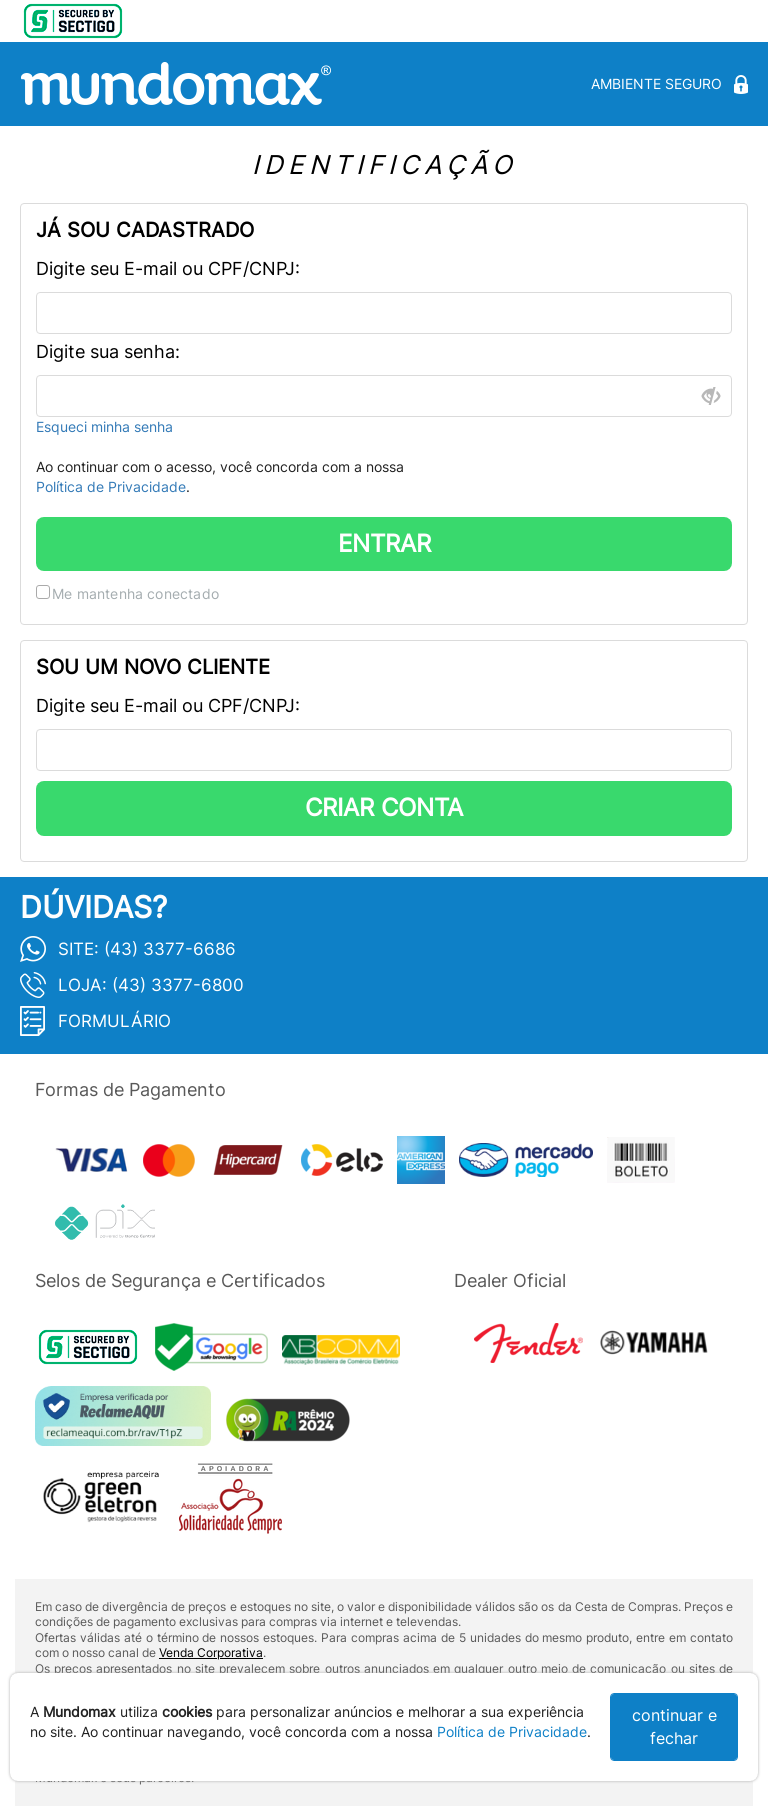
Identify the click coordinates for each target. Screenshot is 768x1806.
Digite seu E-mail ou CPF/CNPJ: (168, 268)
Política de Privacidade (111, 486)
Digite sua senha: (108, 351)
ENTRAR (384, 543)
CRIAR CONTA (384, 807)
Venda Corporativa (211, 1652)
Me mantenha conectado (135, 593)
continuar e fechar (674, 1726)
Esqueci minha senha (104, 426)
